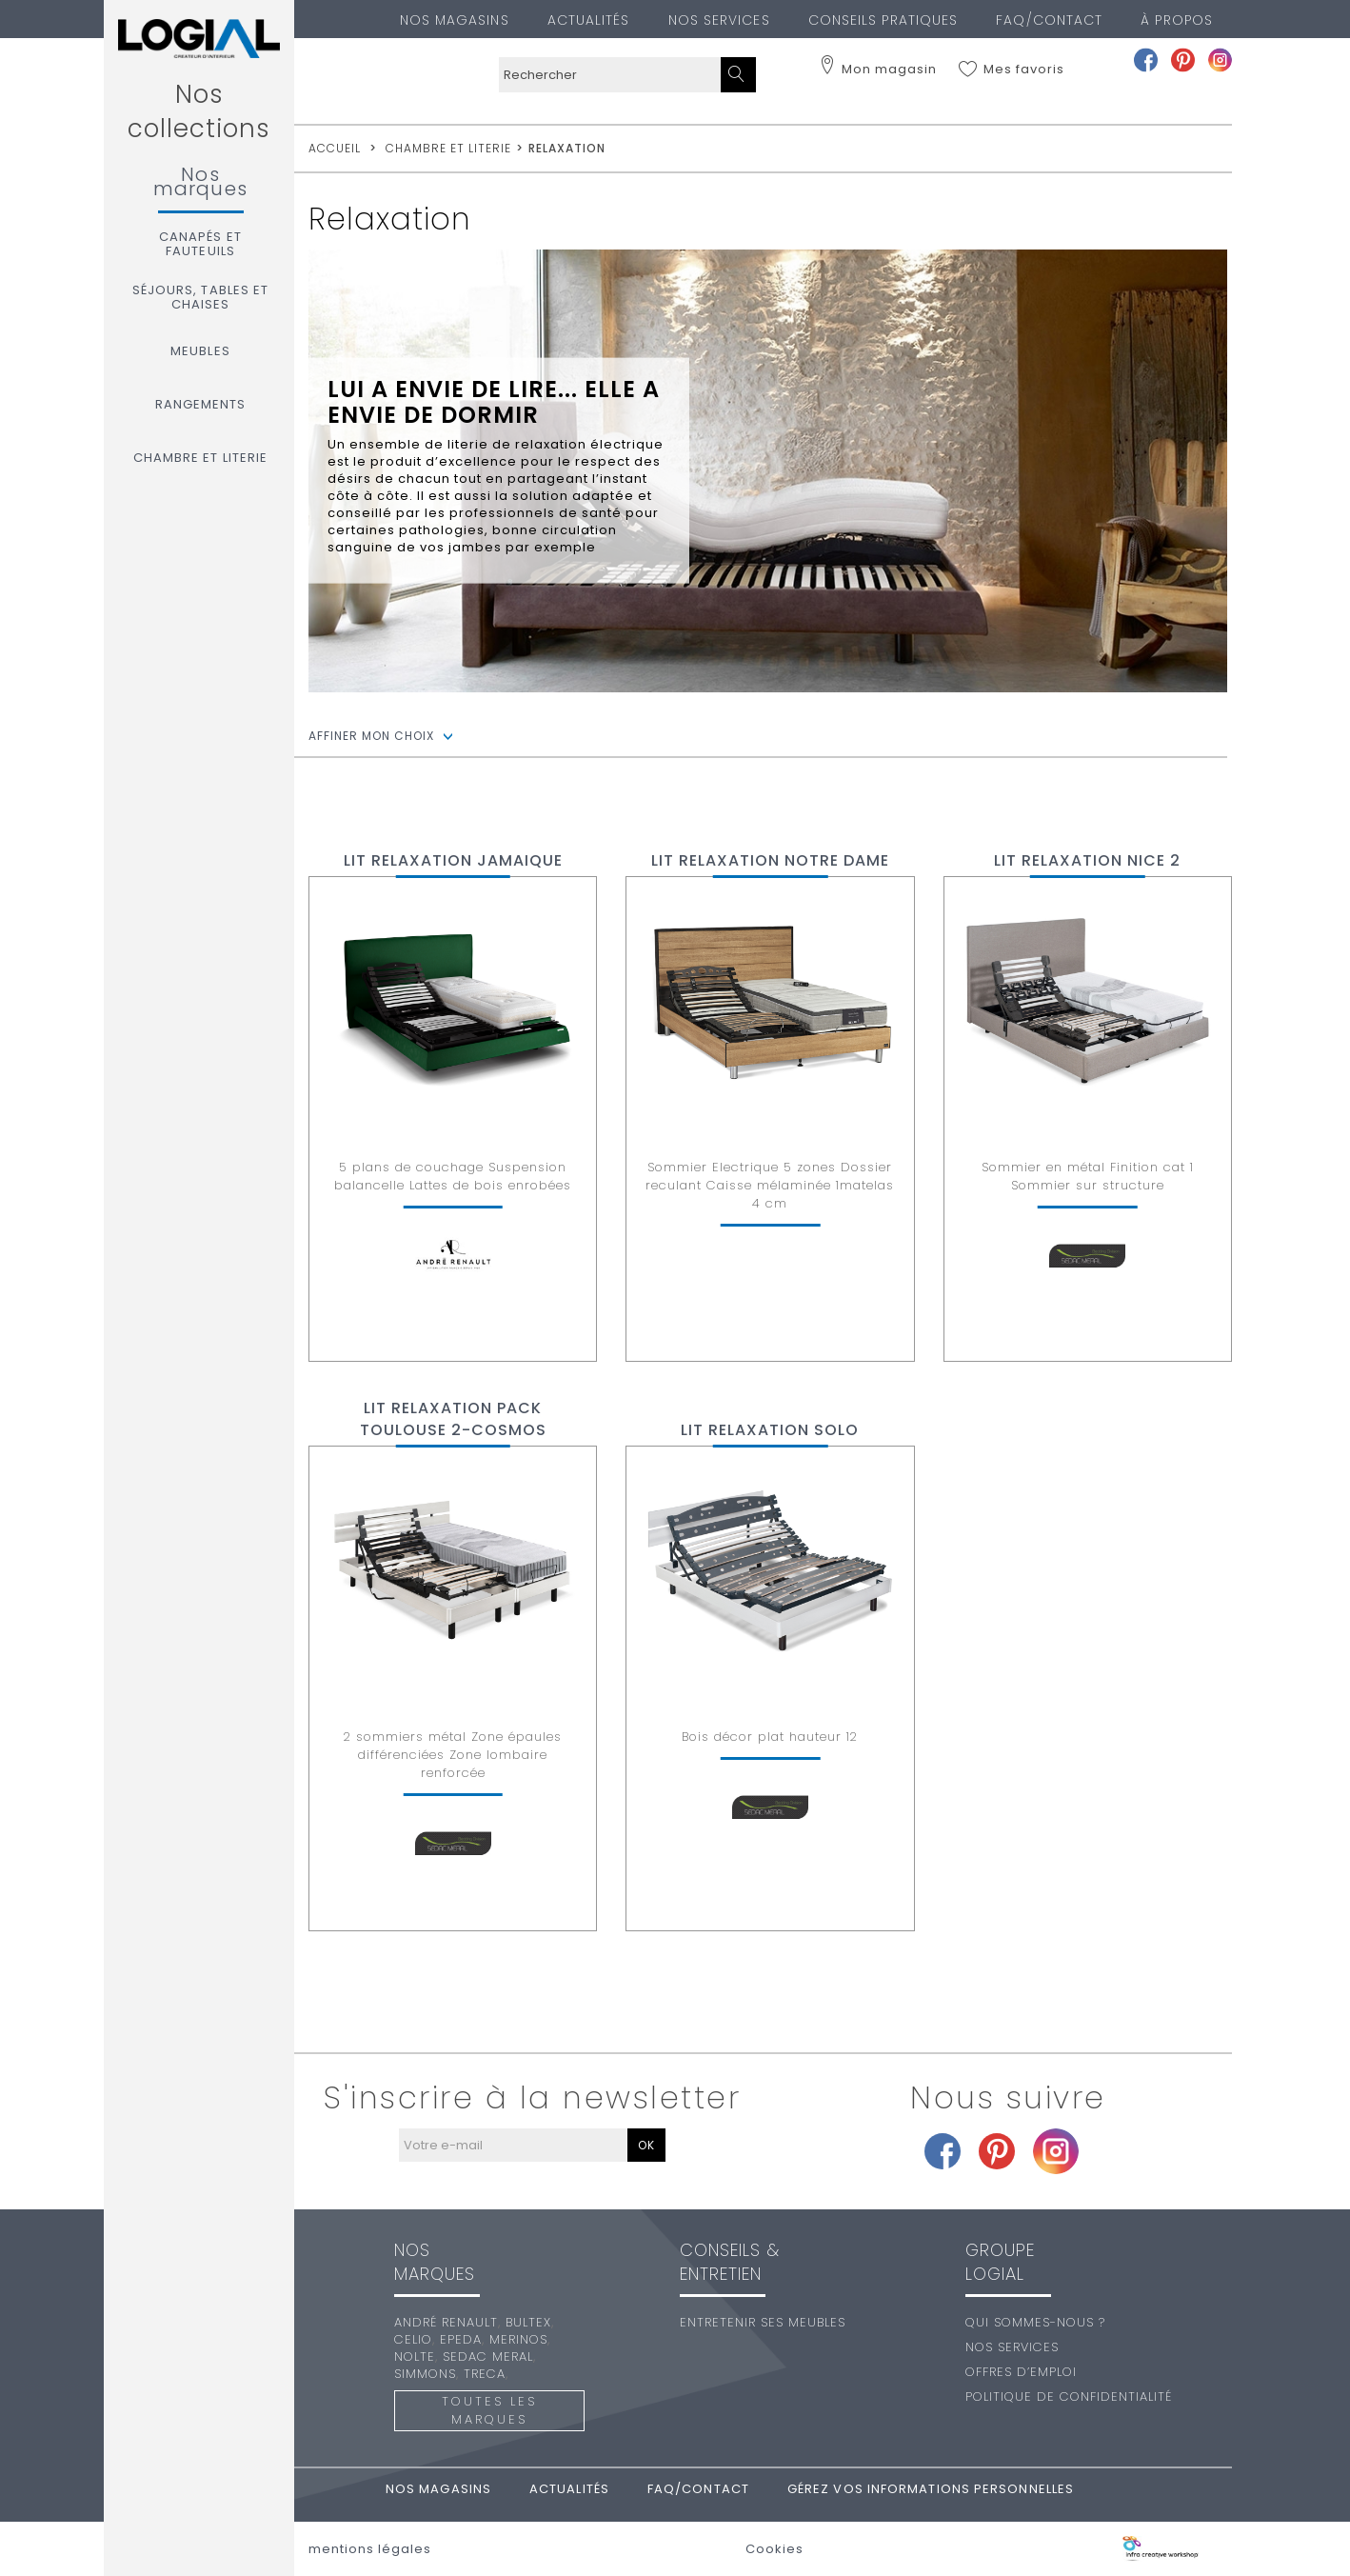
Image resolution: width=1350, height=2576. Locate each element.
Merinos (518, 2339)
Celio (413, 2339)
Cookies (774, 2549)
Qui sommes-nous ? (1035, 2322)
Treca (485, 2374)
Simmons (425, 2374)
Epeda (461, 2339)
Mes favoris (1023, 69)
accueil (334, 148)
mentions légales (369, 2549)
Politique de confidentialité (1068, 2396)
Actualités (588, 20)
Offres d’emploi (1021, 2372)
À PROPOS (1177, 20)
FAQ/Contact (1049, 20)
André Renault (446, 2322)
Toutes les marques (489, 2410)
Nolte (414, 2356)
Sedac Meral (488, 2356)
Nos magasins (454, 20)
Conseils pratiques (883, 20)
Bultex (528, 2322)
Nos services (719, 20)
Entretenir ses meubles (762, 2322)
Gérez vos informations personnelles (930, 2489)
